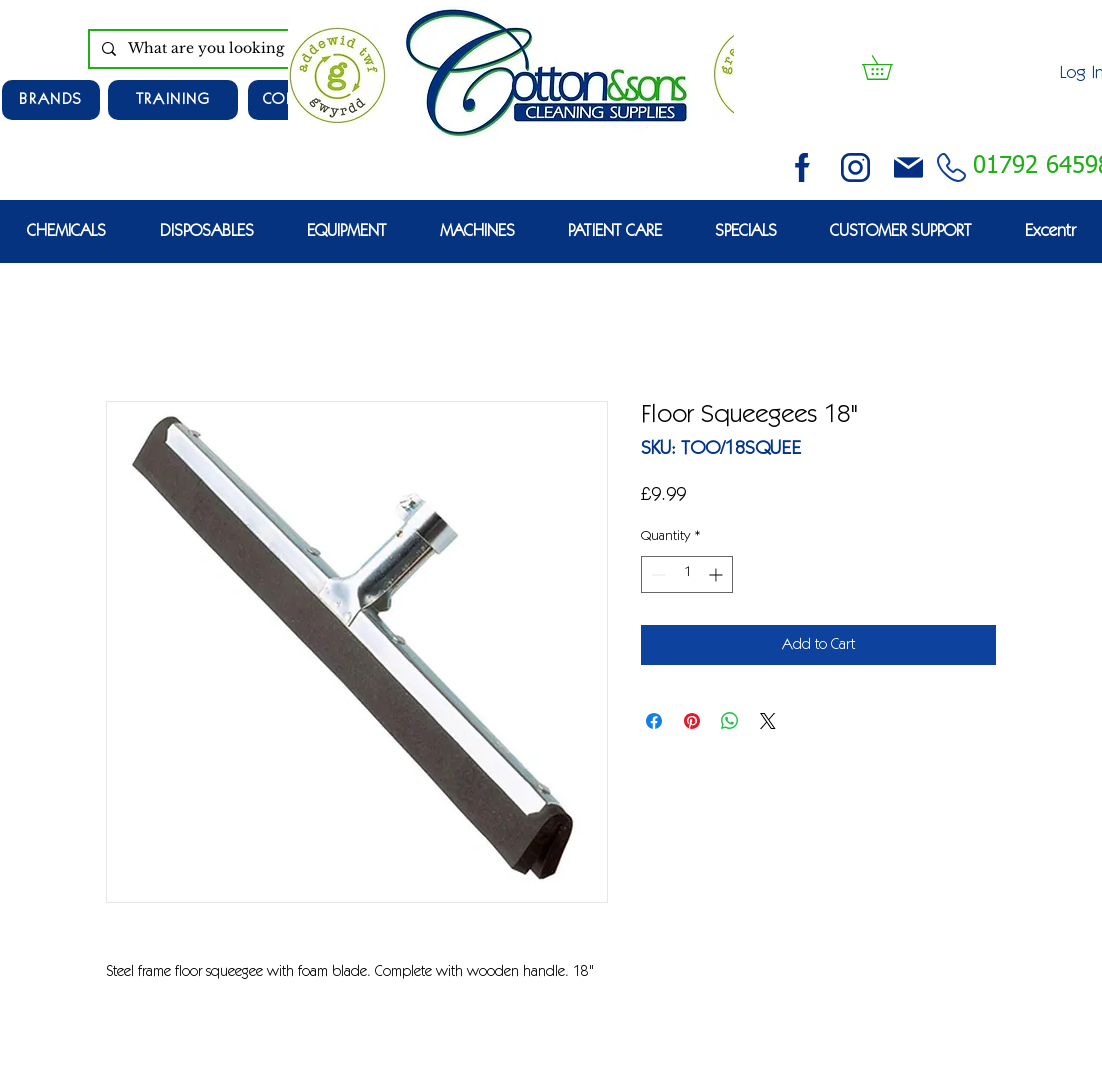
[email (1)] (908, 167)
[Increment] (717, 574)
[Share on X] (768, 721)
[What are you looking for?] (236, 49)
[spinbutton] (687, 574)
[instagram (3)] (855, 167)
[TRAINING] (173, 100)
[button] (889, 67)
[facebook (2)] (802, 167)
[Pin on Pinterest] (692, 721)
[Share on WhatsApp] (730, 721)
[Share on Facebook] (654, 721)
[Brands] (51, 100)
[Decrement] (656, 574)
